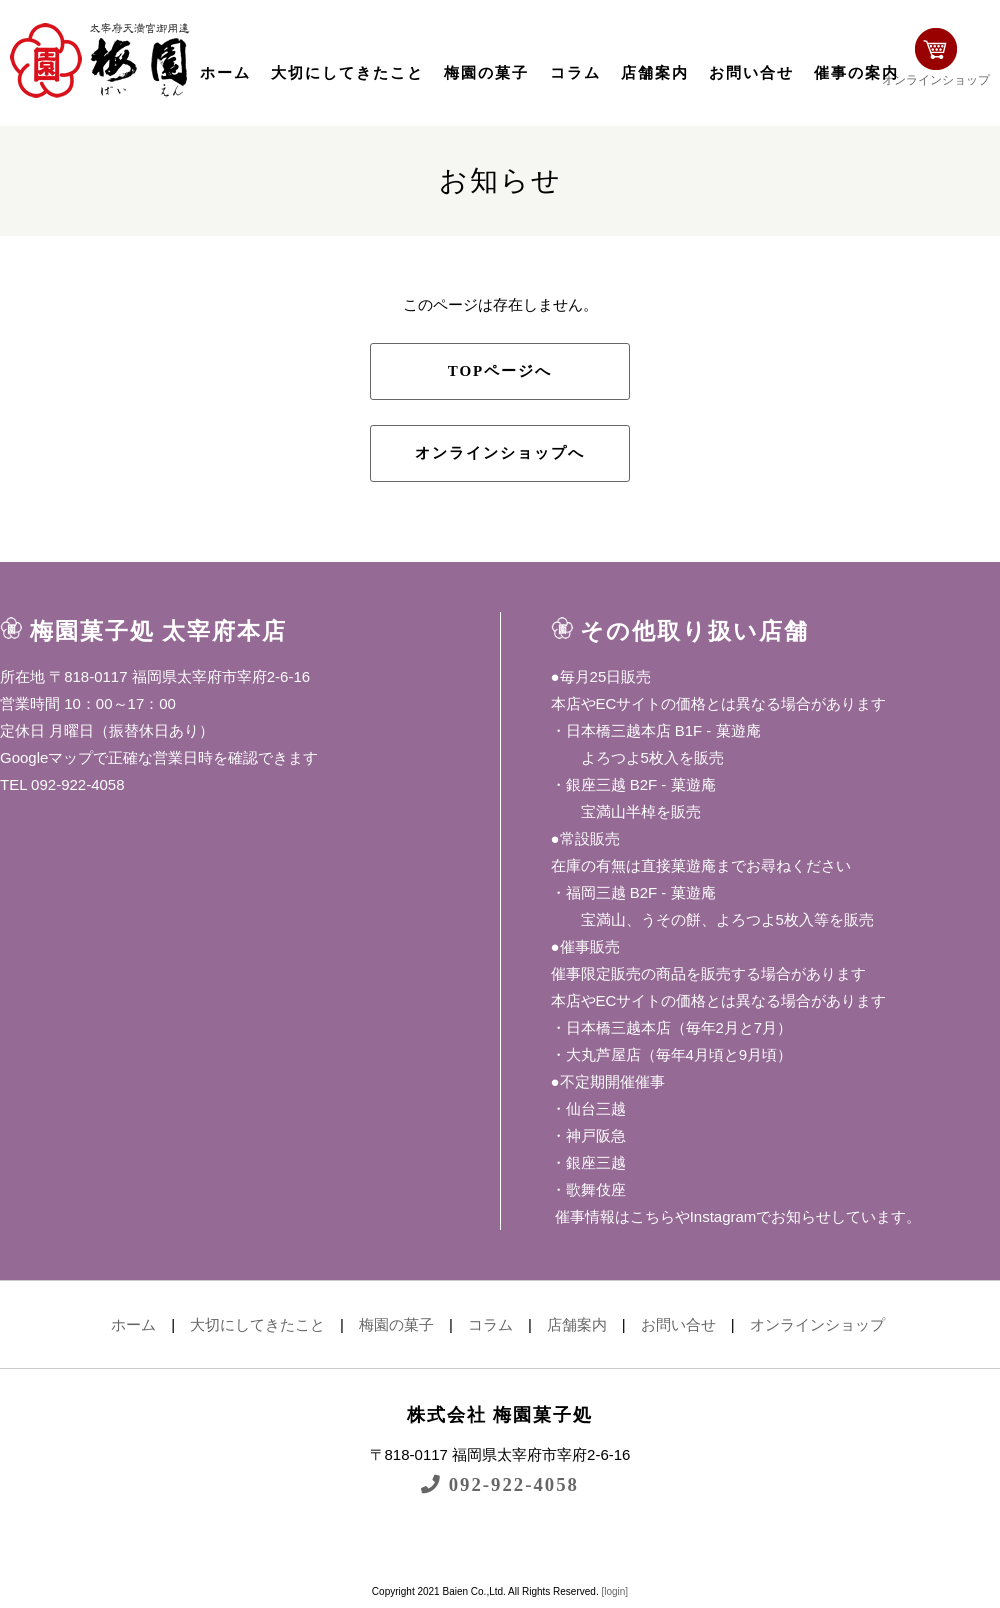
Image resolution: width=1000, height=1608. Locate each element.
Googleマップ (46, 757)
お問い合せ (751, 73)
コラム (575, 73)
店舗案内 (655, 73)
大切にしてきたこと (347, 73)
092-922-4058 (500, 1484)
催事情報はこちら (613, 1216)
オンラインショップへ (500, 453)
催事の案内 (856, 73)
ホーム (225, 73)
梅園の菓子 (486, 73)
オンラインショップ (936, 57)
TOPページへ (500, 371)
